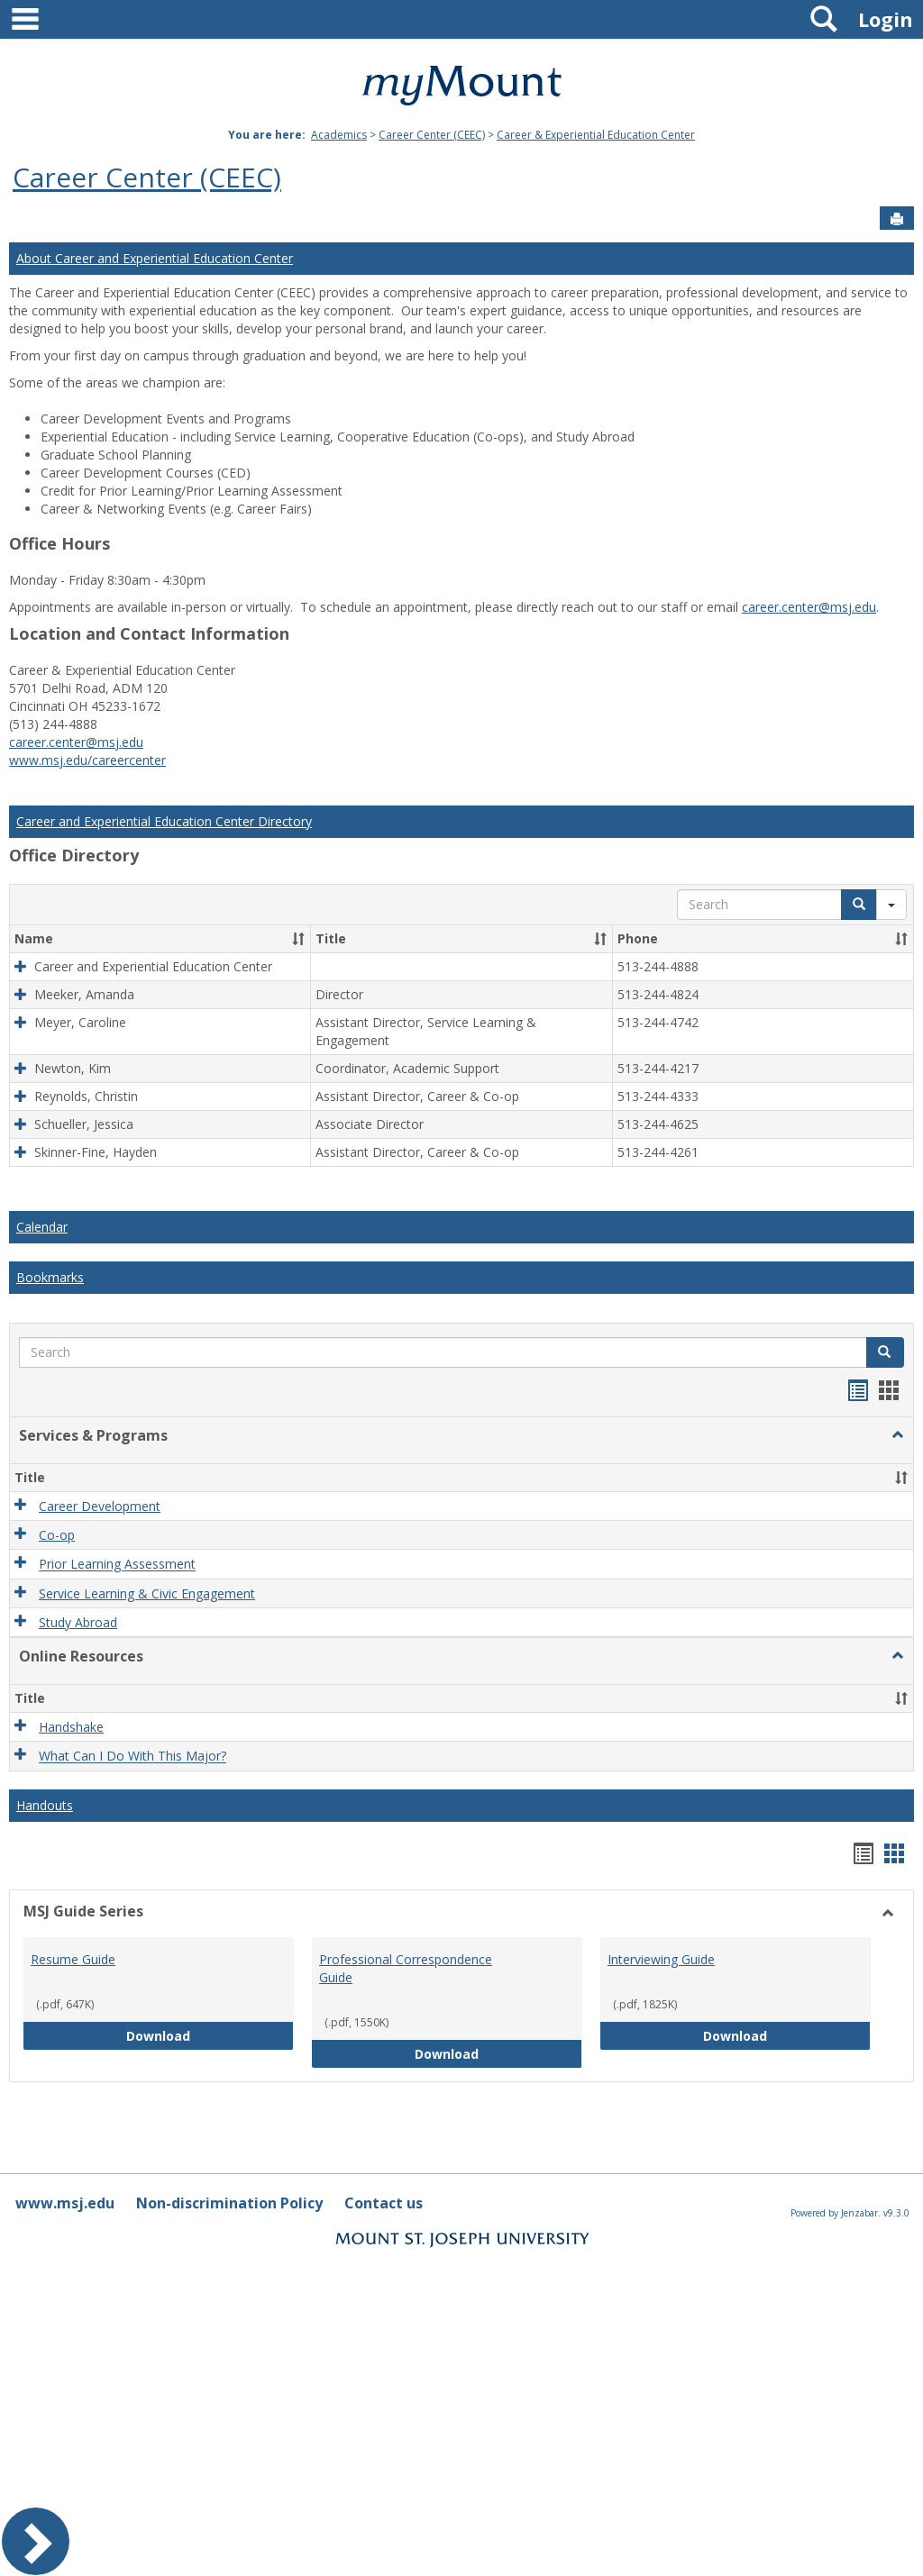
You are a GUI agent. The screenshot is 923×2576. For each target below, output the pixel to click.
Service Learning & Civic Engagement (147, 1593)
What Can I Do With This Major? (132, 1756)
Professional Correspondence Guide (405, 1968)
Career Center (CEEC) (432, 134)
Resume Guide (73, 1959)
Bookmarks (50, 1277)
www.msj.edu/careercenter (87, 760)
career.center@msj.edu (809, 606)
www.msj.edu (64, 2203)
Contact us (383, 2203)
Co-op (57, 1534)
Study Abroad (78, 1622)
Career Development (99, 1506)
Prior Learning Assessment (117, 1564)
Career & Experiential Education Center (596, 134)
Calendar (42, 1226)
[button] (298, 939)
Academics (339, 134)
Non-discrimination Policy (229, 2203)
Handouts (44, 1805)
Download (204, 2034)
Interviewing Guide (661, 1959)
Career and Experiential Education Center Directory (164, 821)
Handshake (71, 1726)
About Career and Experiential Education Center (154, 258)
